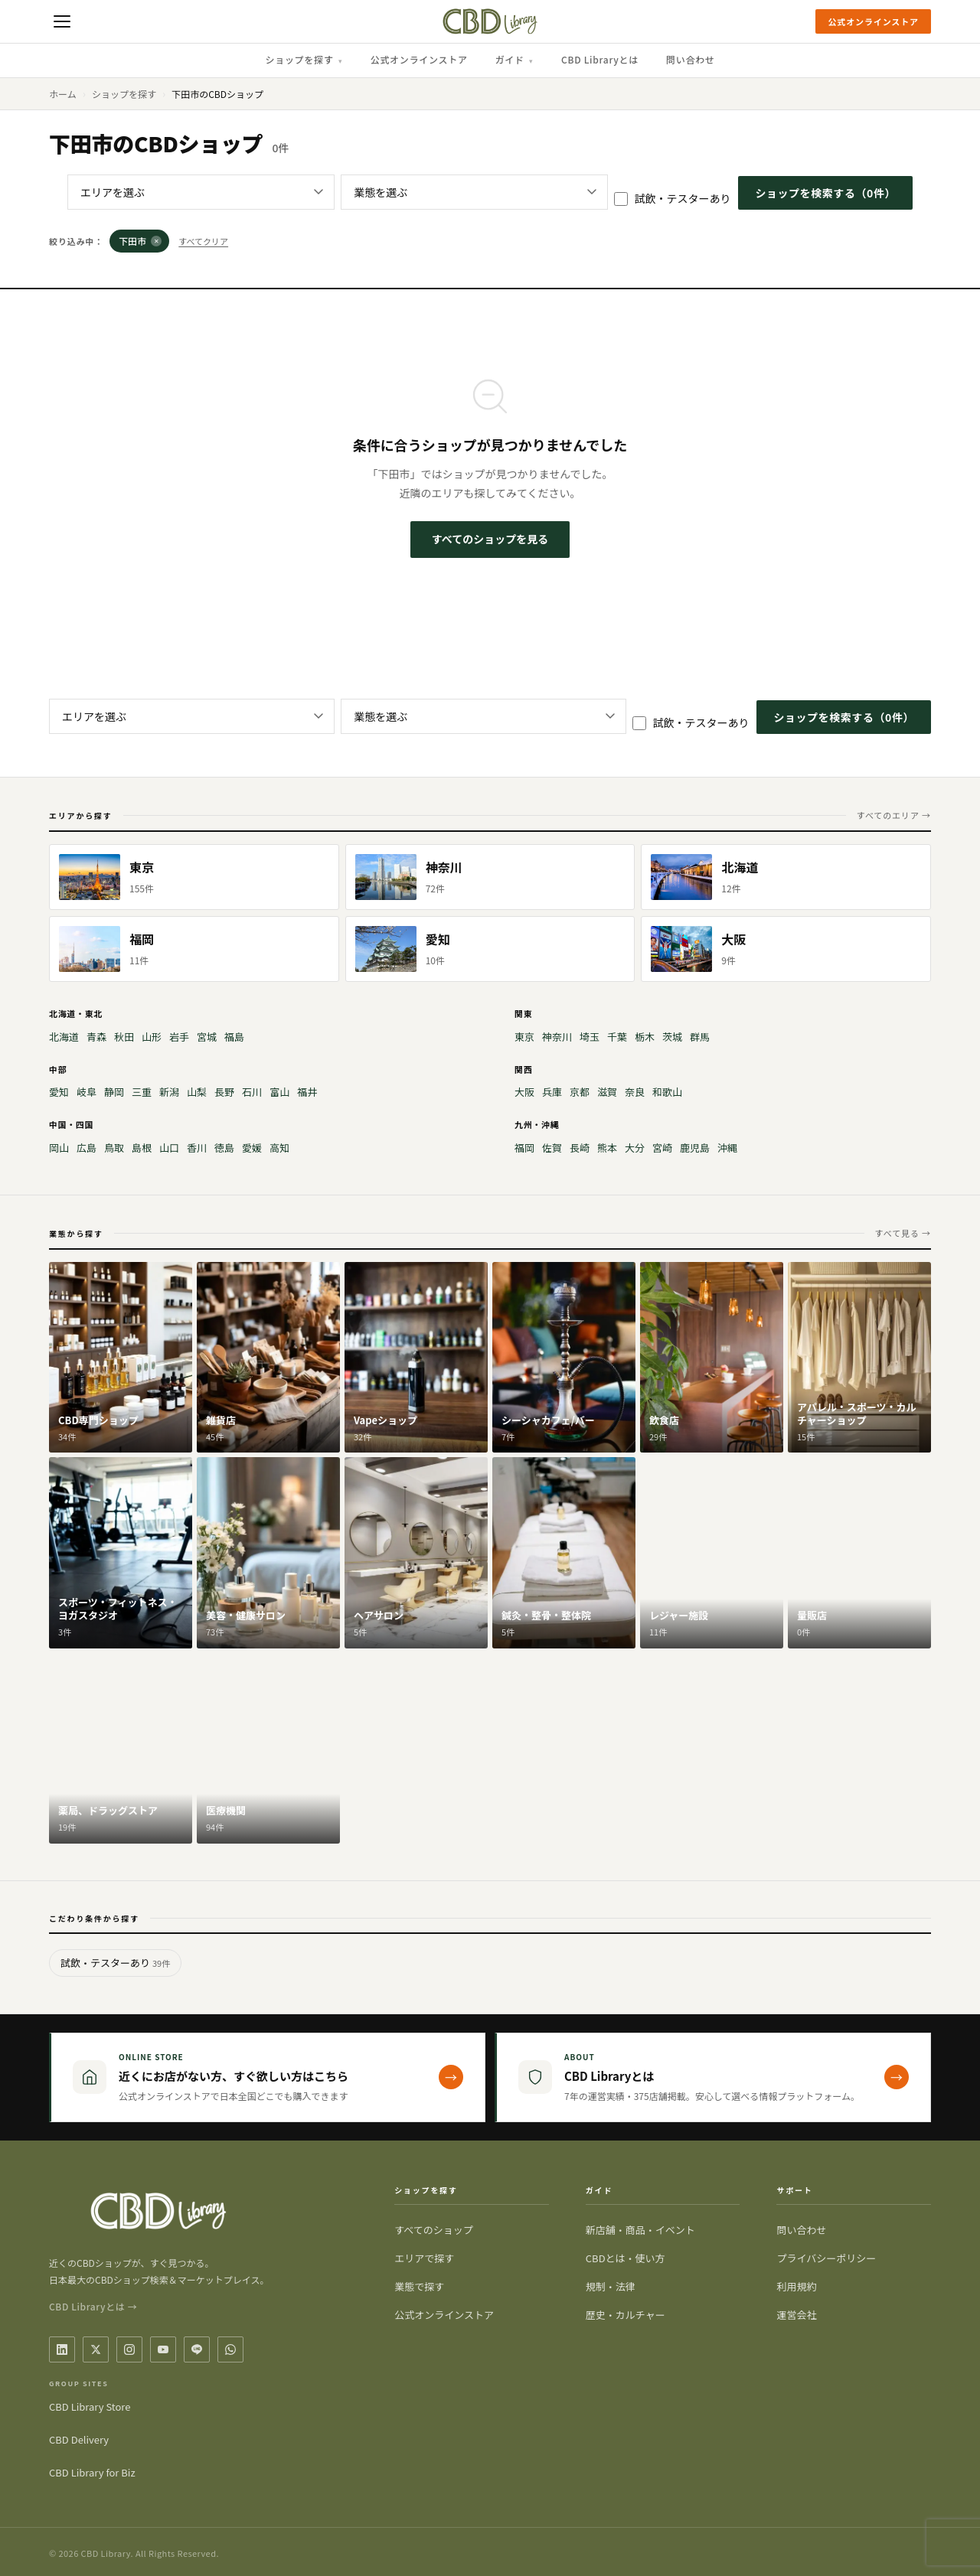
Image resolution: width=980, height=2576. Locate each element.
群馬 (700, 1036)
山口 (169, 1147)
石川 (252, 1091)
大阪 (524, 1091)
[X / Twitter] (96, 2349)
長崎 (580, 1147)
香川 (197, 1147)
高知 (279, 1147)
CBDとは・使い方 (625, 2258)
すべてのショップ (433, 2229)
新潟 (169, 1091)
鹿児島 (695, 1147)
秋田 (124, 1036)
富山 (279, 1091)
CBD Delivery (79, 2439)
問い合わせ (690, 59)
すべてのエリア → (894, 815)
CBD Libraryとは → (93, 2306)
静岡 (114, 1091)
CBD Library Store (89, 2406)
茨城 (672, 1036)
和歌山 (667, 1091)
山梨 (197, 1091)
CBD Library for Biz (92, 2472)
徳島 (224, 1147)
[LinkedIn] (62, 2349)
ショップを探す (303, 59)
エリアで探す (424, 2258)
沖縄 (727, 1147)
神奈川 (557, 1036)
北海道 (64, 1036)
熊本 (607, 1147)
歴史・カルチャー (625, 2314)
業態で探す (419, 2286)
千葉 (617, 1036)
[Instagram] (129, 2349)
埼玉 (589, 1036)
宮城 (207, 1036)
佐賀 (552, 1147)
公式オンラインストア (873, 21)
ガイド (514, 59)
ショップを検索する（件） (825, 193)
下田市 (140, 240)
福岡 (524, 1147)
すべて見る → (903, 1233)
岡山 (59, 1147)
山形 (152, 1036)
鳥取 (114, 1147)
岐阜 (86, 1091)
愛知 (59, 1091)
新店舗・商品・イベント (640, 2229)
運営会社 (796, 2314)
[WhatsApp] (230, 2349)
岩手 (179, 1036)
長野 (224, 1091)
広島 (86, 1147)
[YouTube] (163, 2349)
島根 (142, 1147)
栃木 (645, 1036)
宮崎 (662, 1147)
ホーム (63, 93)
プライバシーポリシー (826, 2258)
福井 (307, 1091)
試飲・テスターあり (672, 198)
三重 (142, 1091)
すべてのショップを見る (490, 538)
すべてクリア (203, 241)
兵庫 (552, 1091)
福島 (234, 1036)
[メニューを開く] (62, 21)
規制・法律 (610, 2286)
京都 (580, 1091)
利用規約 (796, 2286)
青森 (96, 1036)
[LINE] (197, 2349)
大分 (635, 1147)
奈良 (635, 1091)
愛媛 (252, 1147)
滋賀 (607, 1091)
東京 (524, 1036)
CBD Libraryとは (600, 59)
